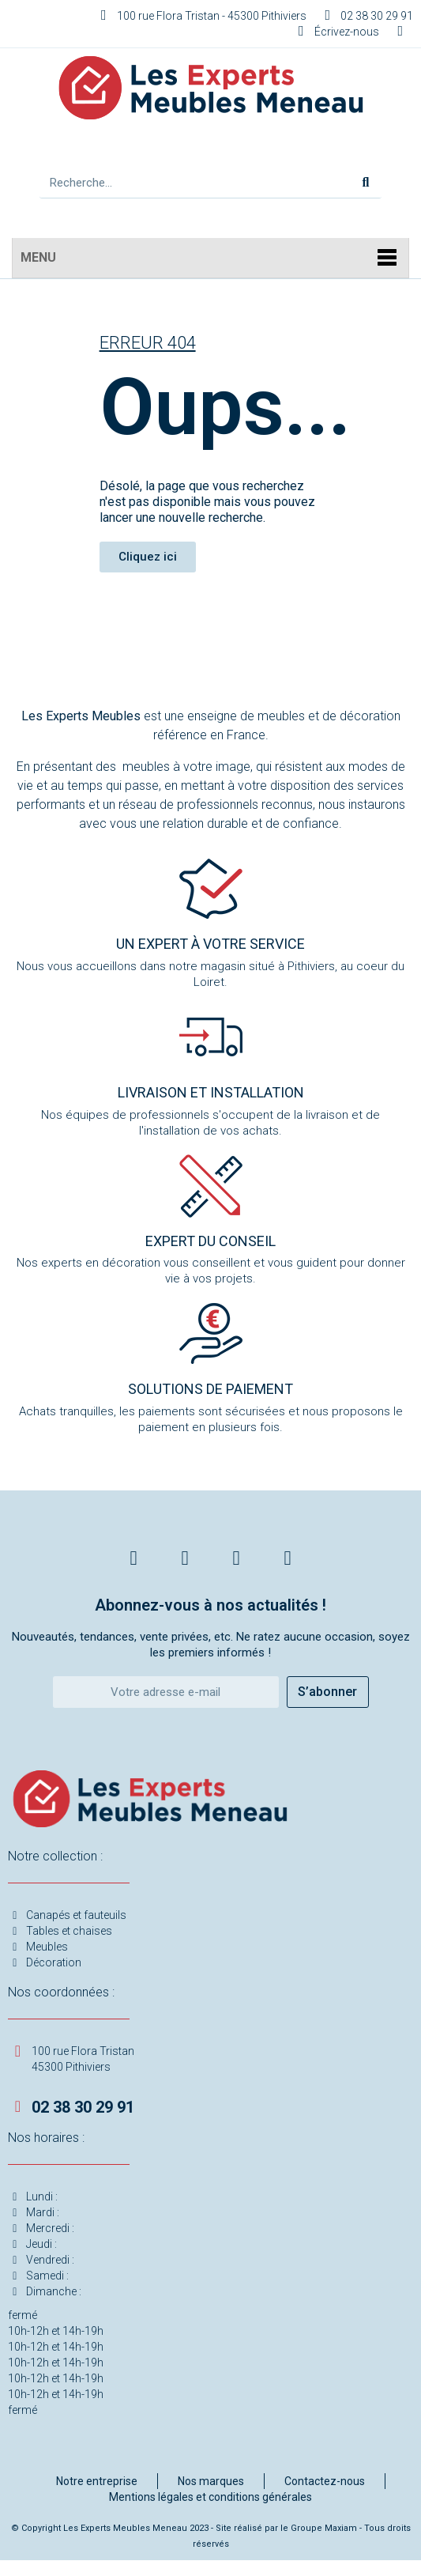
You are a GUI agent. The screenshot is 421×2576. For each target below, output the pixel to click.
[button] (148, 557)
